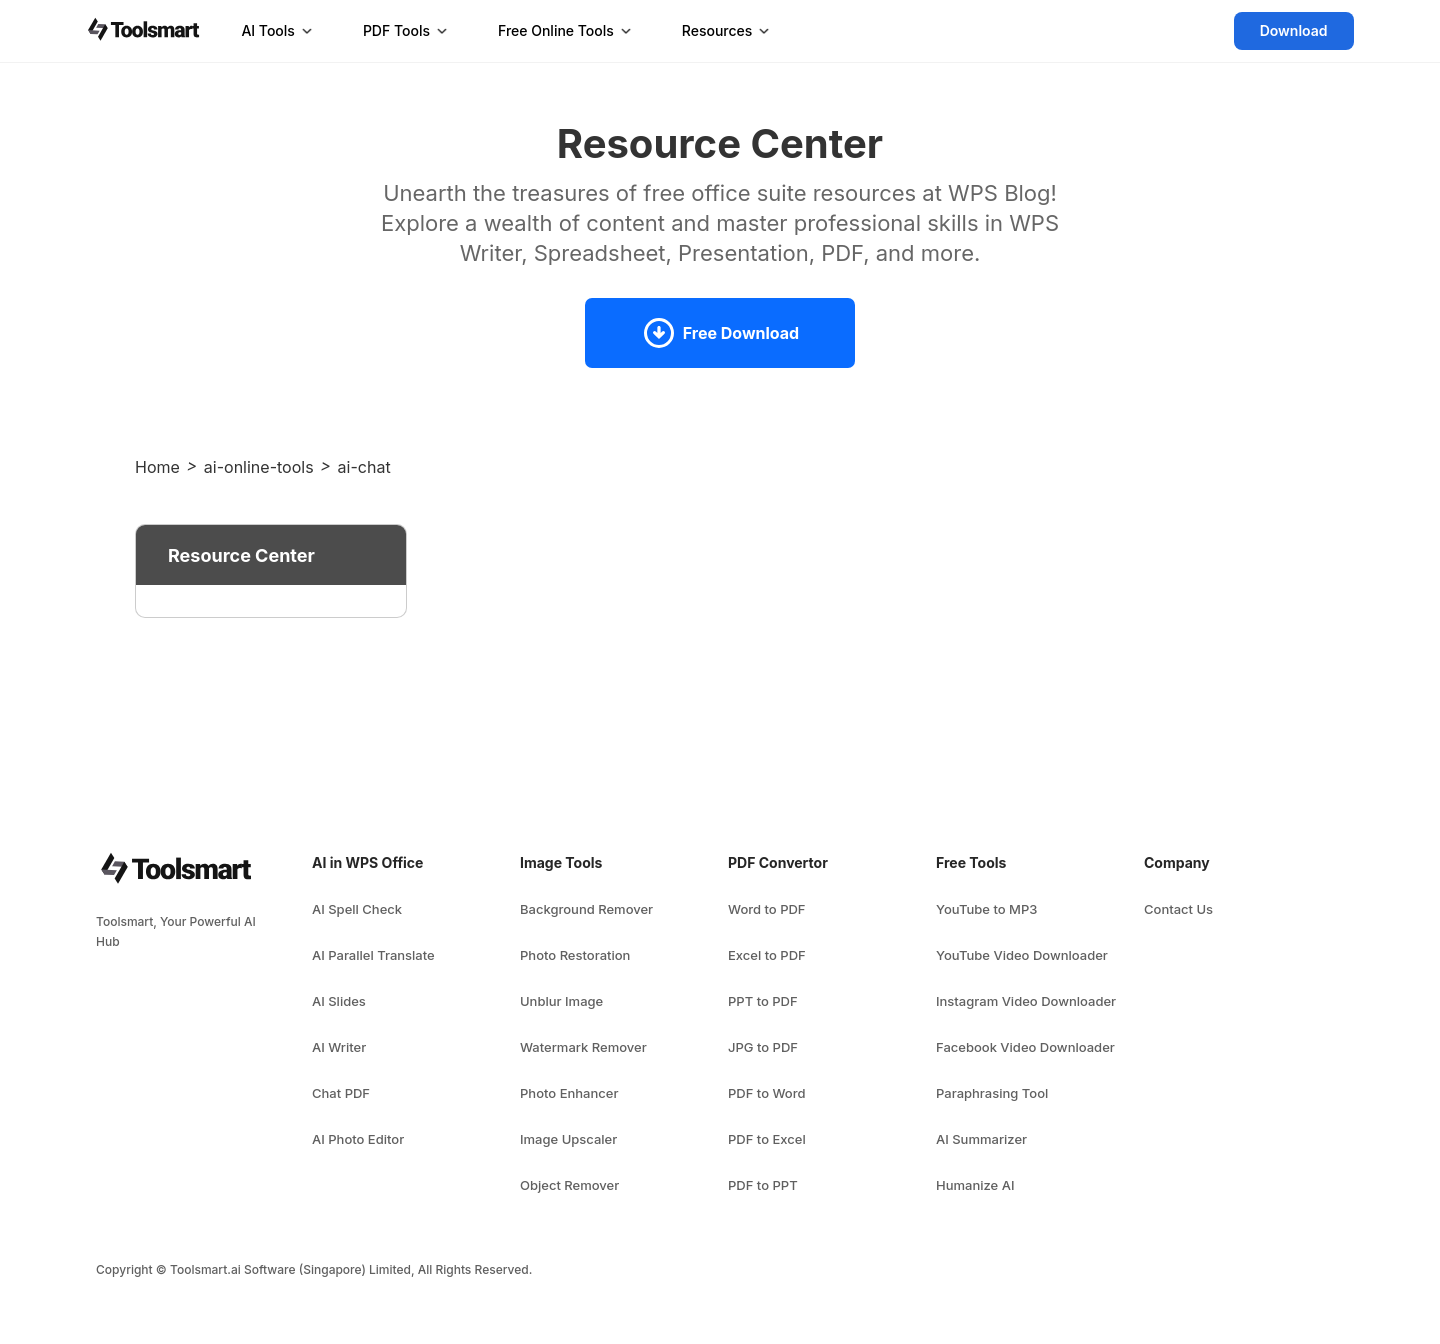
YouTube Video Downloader (1022, 955)
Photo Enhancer (569, 1093)
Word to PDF (767, 909)
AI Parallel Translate (373, 955)
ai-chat (364, 467)
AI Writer (339, 1047)
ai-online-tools (259, 467)
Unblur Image (561, 1001)
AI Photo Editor (358, 1139)
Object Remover (569, 1185)
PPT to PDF (763, 1001)
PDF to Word (767, 1093)
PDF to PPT (763, 1185)
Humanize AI (975, 1185)
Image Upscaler (568, 1139)
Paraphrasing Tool (992, 1093)
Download (1294, 30)
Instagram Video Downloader (1026, 1001)
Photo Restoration (575, 955)
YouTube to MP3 (986, 909)
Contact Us (1178, 909)
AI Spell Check (357, 909)
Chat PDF (341, 1093)
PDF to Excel (767, 1139)
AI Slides (339, 1001)
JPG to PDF (763, 1047)
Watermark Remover (583, 1047)
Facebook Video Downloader (1025, 1047)
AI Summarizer (981, 1139)
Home (157, 467)
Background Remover (586, 909)
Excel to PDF (767, 955)
